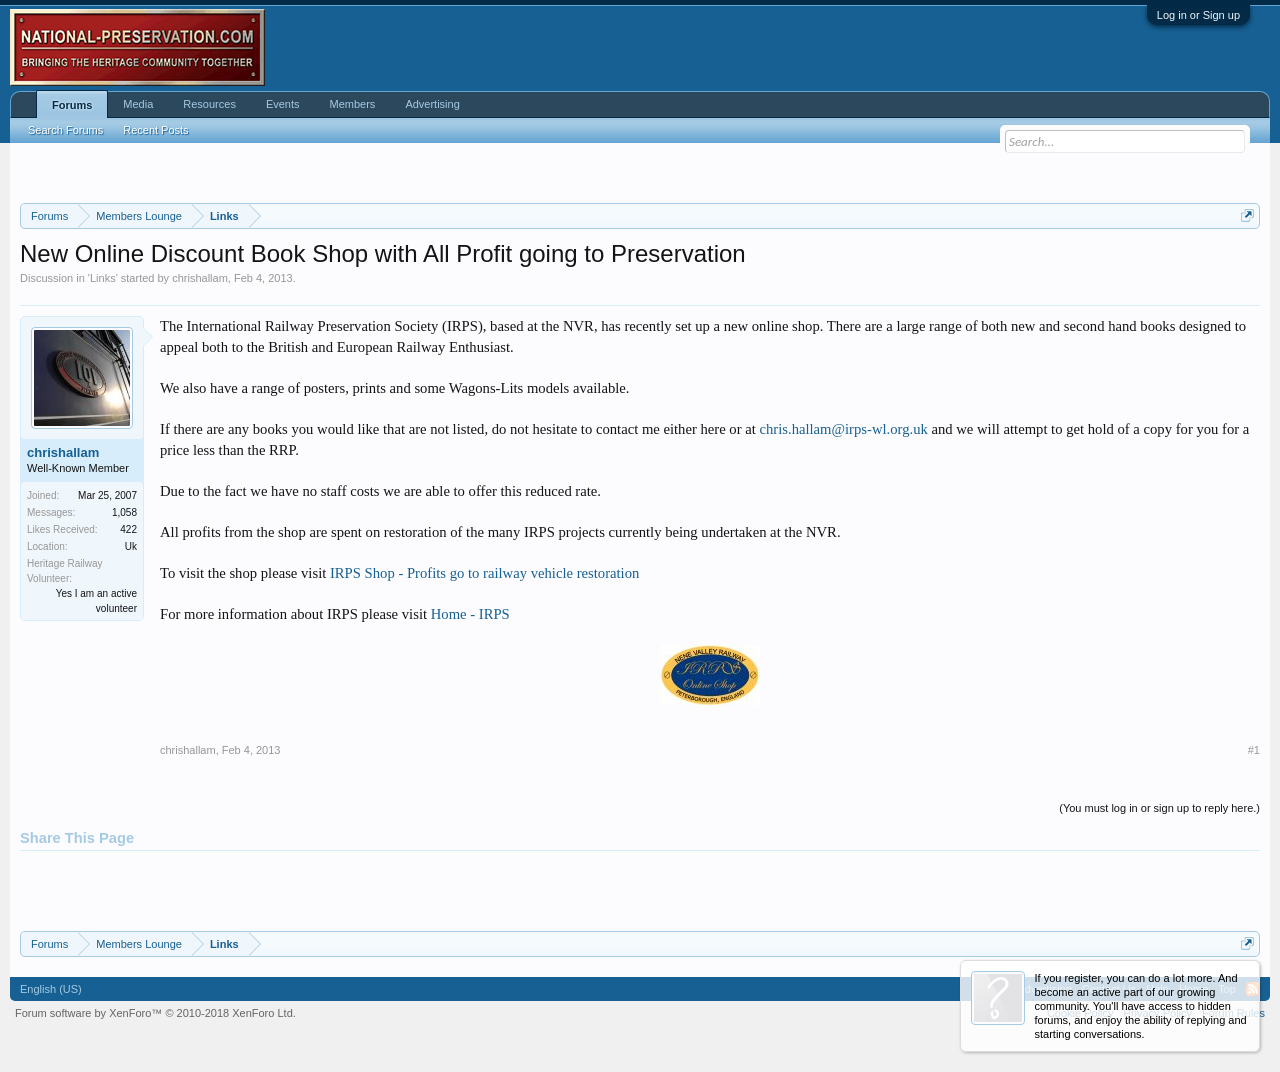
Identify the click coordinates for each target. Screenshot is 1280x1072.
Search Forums (65, 130)
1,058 (124, 512)
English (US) (51, 989)
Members (353, 104)
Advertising (432, 104)
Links (103, 278)
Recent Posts (155, 130)
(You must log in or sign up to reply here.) (1159, 808)
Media (138, 104)
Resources (209, 104)
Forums (72, 105)
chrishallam (200, 278)
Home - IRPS (470, 614)
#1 (1254, 750)
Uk (131, 546)
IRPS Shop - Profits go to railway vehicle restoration (484, 573)
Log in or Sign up (1198, 15)
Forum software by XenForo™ (155, 1013)
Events (283, 104)
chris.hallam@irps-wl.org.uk (843, 429)
